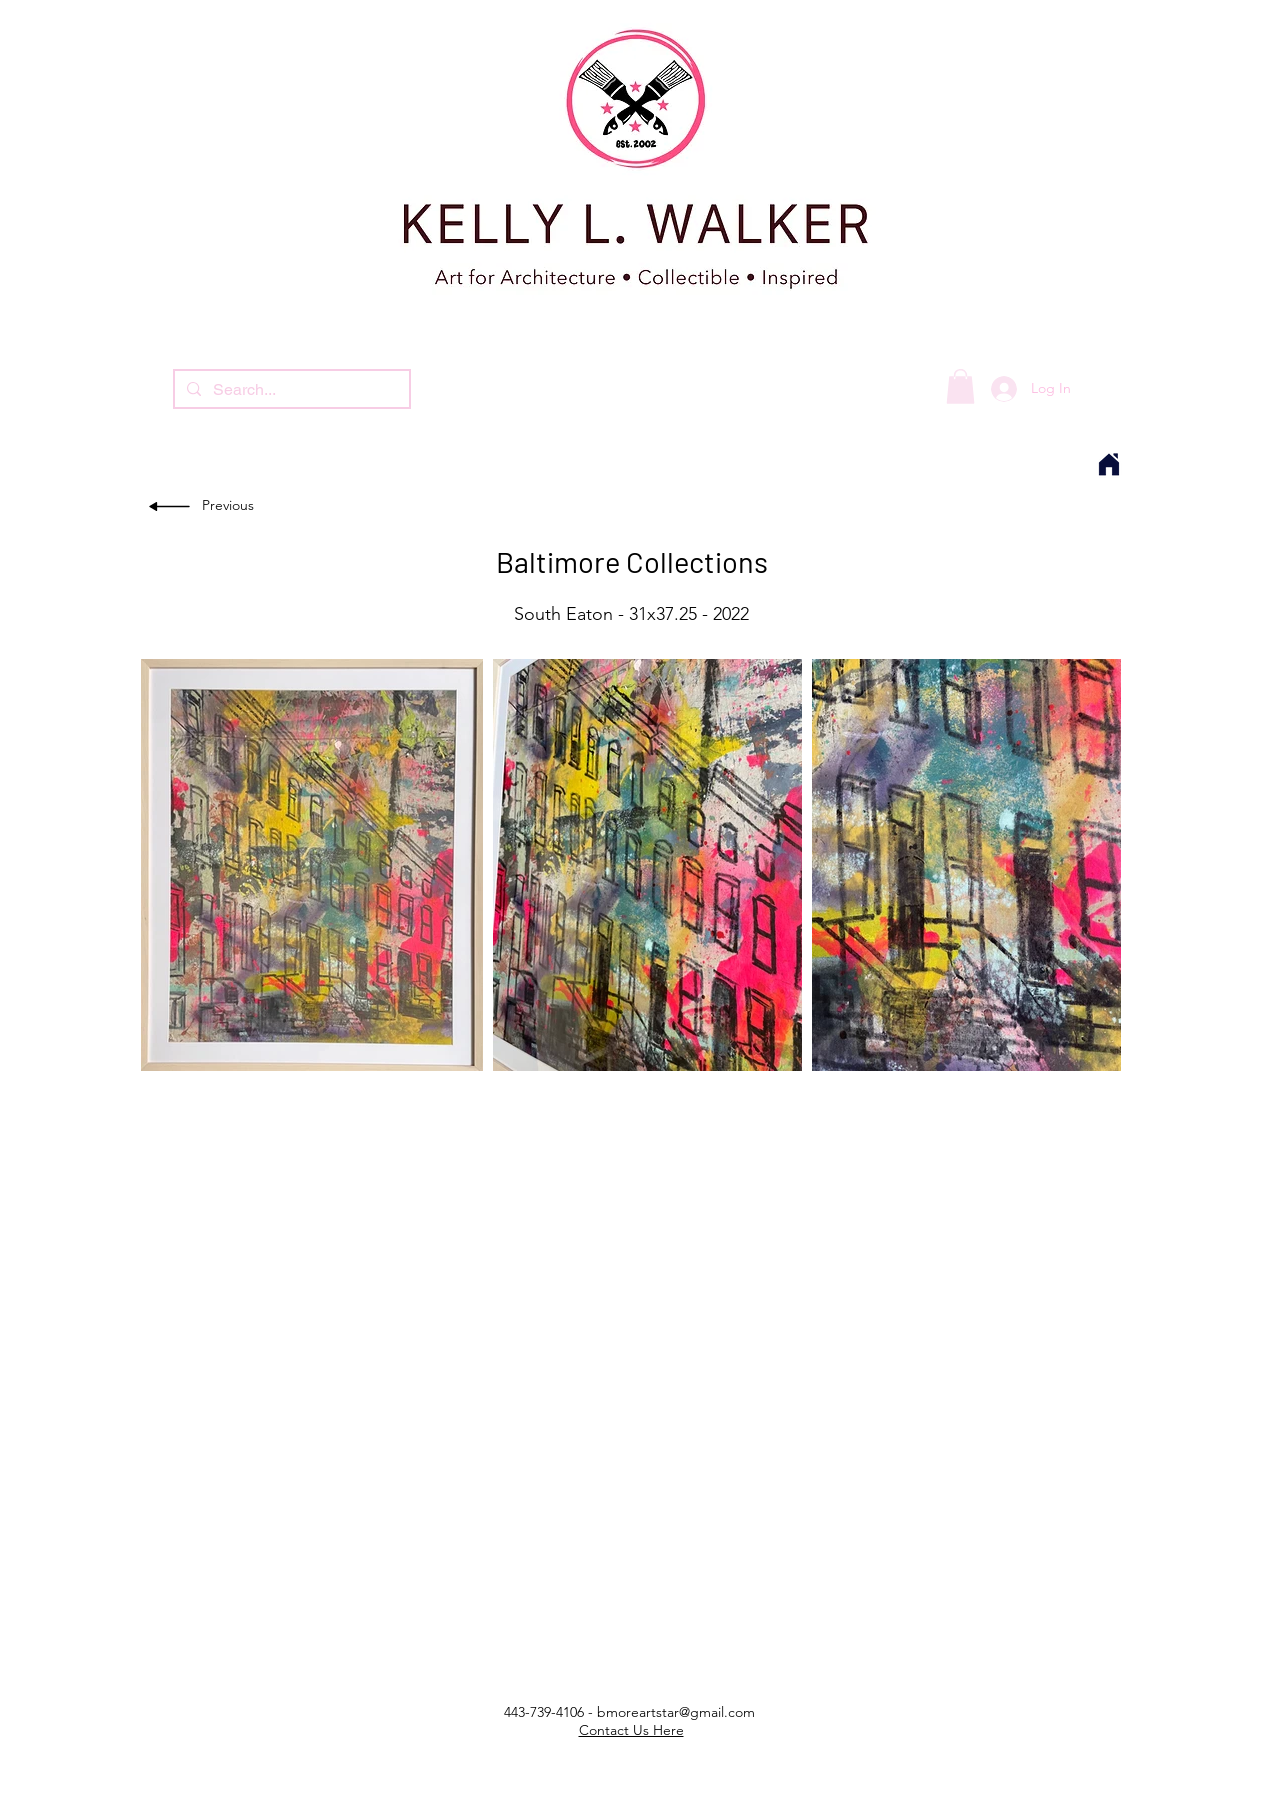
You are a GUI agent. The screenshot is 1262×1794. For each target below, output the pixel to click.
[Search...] (290, 390)
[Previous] (231, 506)
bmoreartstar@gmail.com (676, 1712)
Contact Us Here (631, 1730)
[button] (960, 386)
